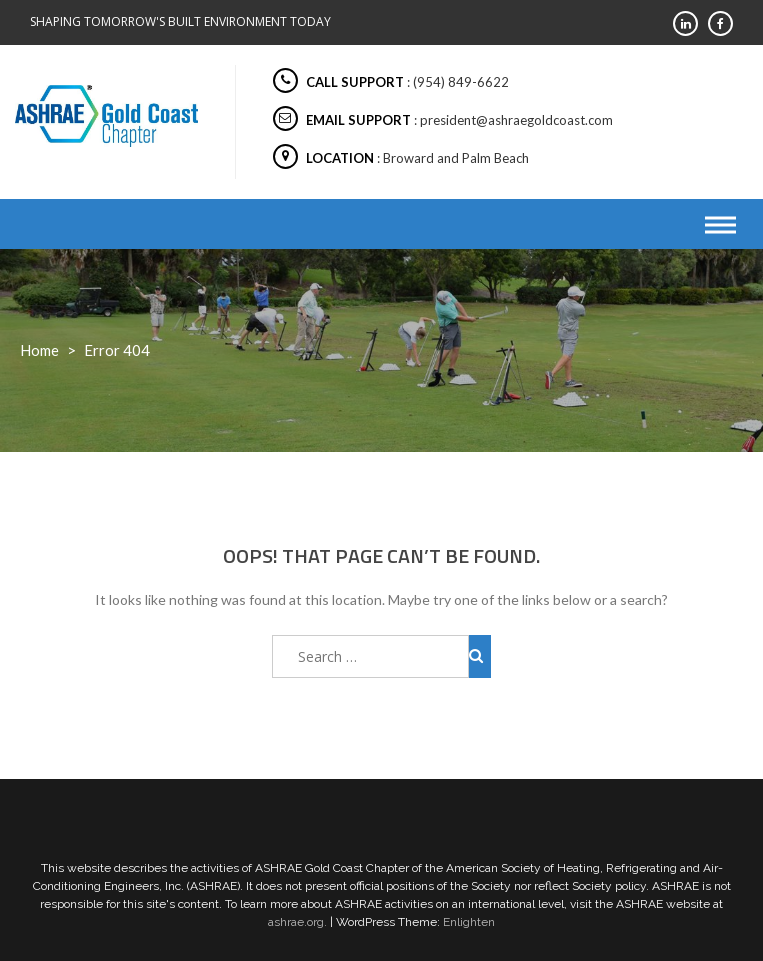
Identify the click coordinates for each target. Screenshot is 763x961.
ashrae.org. (297, 922)
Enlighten (469, 922)
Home (39, 350)
